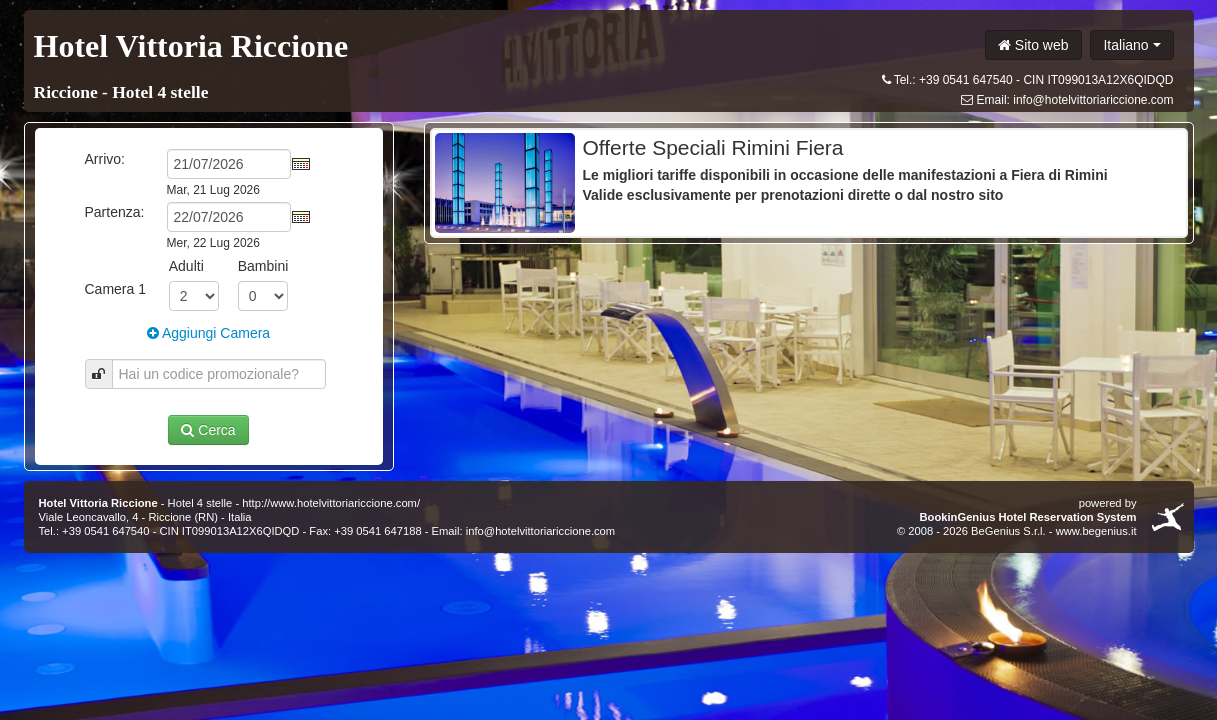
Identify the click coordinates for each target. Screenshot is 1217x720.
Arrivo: (105, 159)
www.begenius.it (1096, 531)
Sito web (1033, 45)
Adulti (186, 266)
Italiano (1131, 45)
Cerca (208, 430)
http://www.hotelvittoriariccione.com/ (331, 503)
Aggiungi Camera (208, 333)
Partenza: (115, 212)
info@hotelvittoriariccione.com (1093, 100)
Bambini (263, 266)
